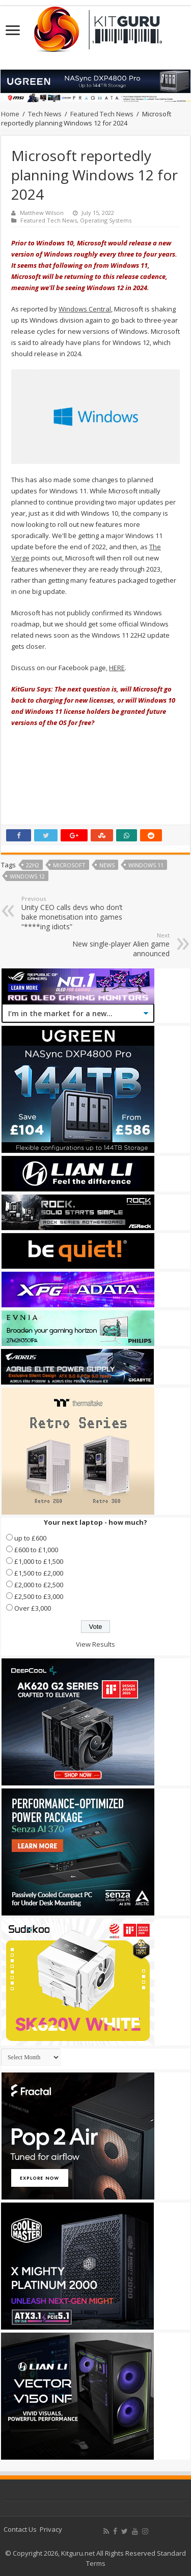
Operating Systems (105, 220)
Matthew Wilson (42, 212)
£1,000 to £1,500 (38, 1561)
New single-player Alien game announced (117, 944)
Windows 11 (145, 865)
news (107, 865)
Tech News (45, 113)
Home (10, 113)
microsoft (69, 865)
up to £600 (30, 1538)
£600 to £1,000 (36, 1549)
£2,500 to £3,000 (38, 1596)
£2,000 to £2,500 (38, 1584)
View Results (95, 1644)
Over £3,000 (32, 1608)
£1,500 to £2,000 (38, 1573)
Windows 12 (27, 876)
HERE (117, 667)
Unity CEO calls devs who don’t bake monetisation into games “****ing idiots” (73, 913)
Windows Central (85, 308)
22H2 (32, 865)
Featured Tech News (101, 113)
